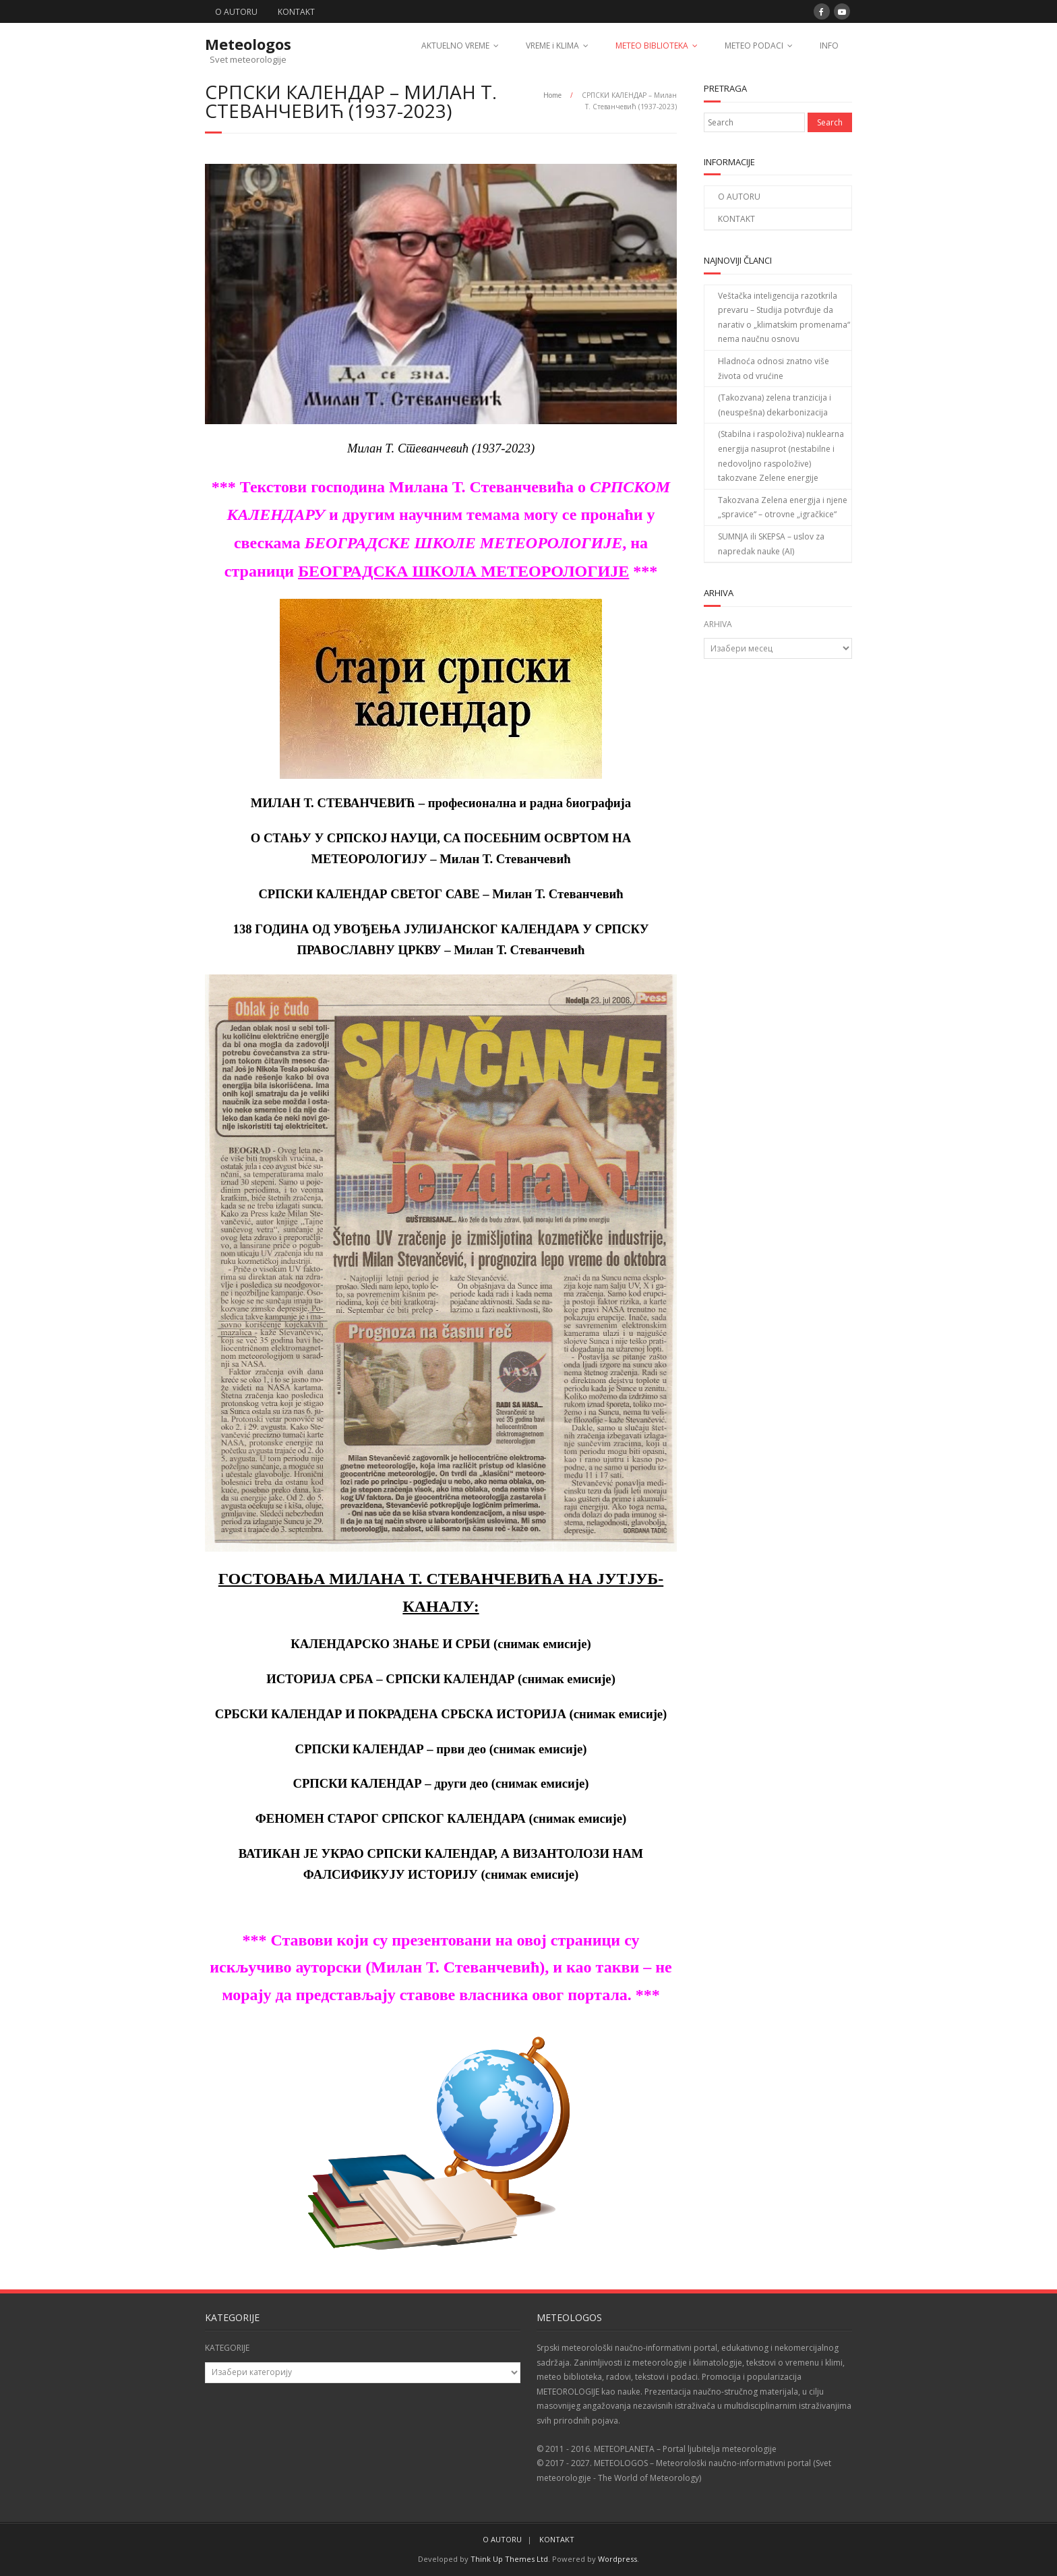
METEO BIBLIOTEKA (651, 45)
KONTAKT (296, 12)
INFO (829, 45)
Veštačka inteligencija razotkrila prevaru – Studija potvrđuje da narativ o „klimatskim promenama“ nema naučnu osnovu (784, 317)
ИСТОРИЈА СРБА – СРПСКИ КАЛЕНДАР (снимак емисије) (440, 1679)
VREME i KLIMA (552, 45)
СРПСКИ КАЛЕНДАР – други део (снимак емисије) (440, 1783)
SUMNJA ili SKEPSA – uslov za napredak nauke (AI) (771, 544)
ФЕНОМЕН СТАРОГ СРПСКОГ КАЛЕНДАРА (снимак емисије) (441, 1818)
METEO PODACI (754, 45)
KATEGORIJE (227, 2347)
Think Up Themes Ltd (509, 2559)
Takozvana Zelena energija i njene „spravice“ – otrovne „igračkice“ (782, 507)
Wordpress (617, 2559)
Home (552, 95)
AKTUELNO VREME (455, 45)
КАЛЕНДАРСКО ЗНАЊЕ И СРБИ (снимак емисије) (441, 1644)
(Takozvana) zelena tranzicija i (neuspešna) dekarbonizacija (774, 405)
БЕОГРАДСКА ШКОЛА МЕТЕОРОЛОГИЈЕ (463, 571)
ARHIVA (718, 624)
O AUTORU (236, 12)
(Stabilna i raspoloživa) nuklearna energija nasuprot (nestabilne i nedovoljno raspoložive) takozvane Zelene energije (781, 456)
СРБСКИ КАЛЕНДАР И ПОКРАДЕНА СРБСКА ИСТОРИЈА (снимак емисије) (441, 1714)
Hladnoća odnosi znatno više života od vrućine (773, 368)
